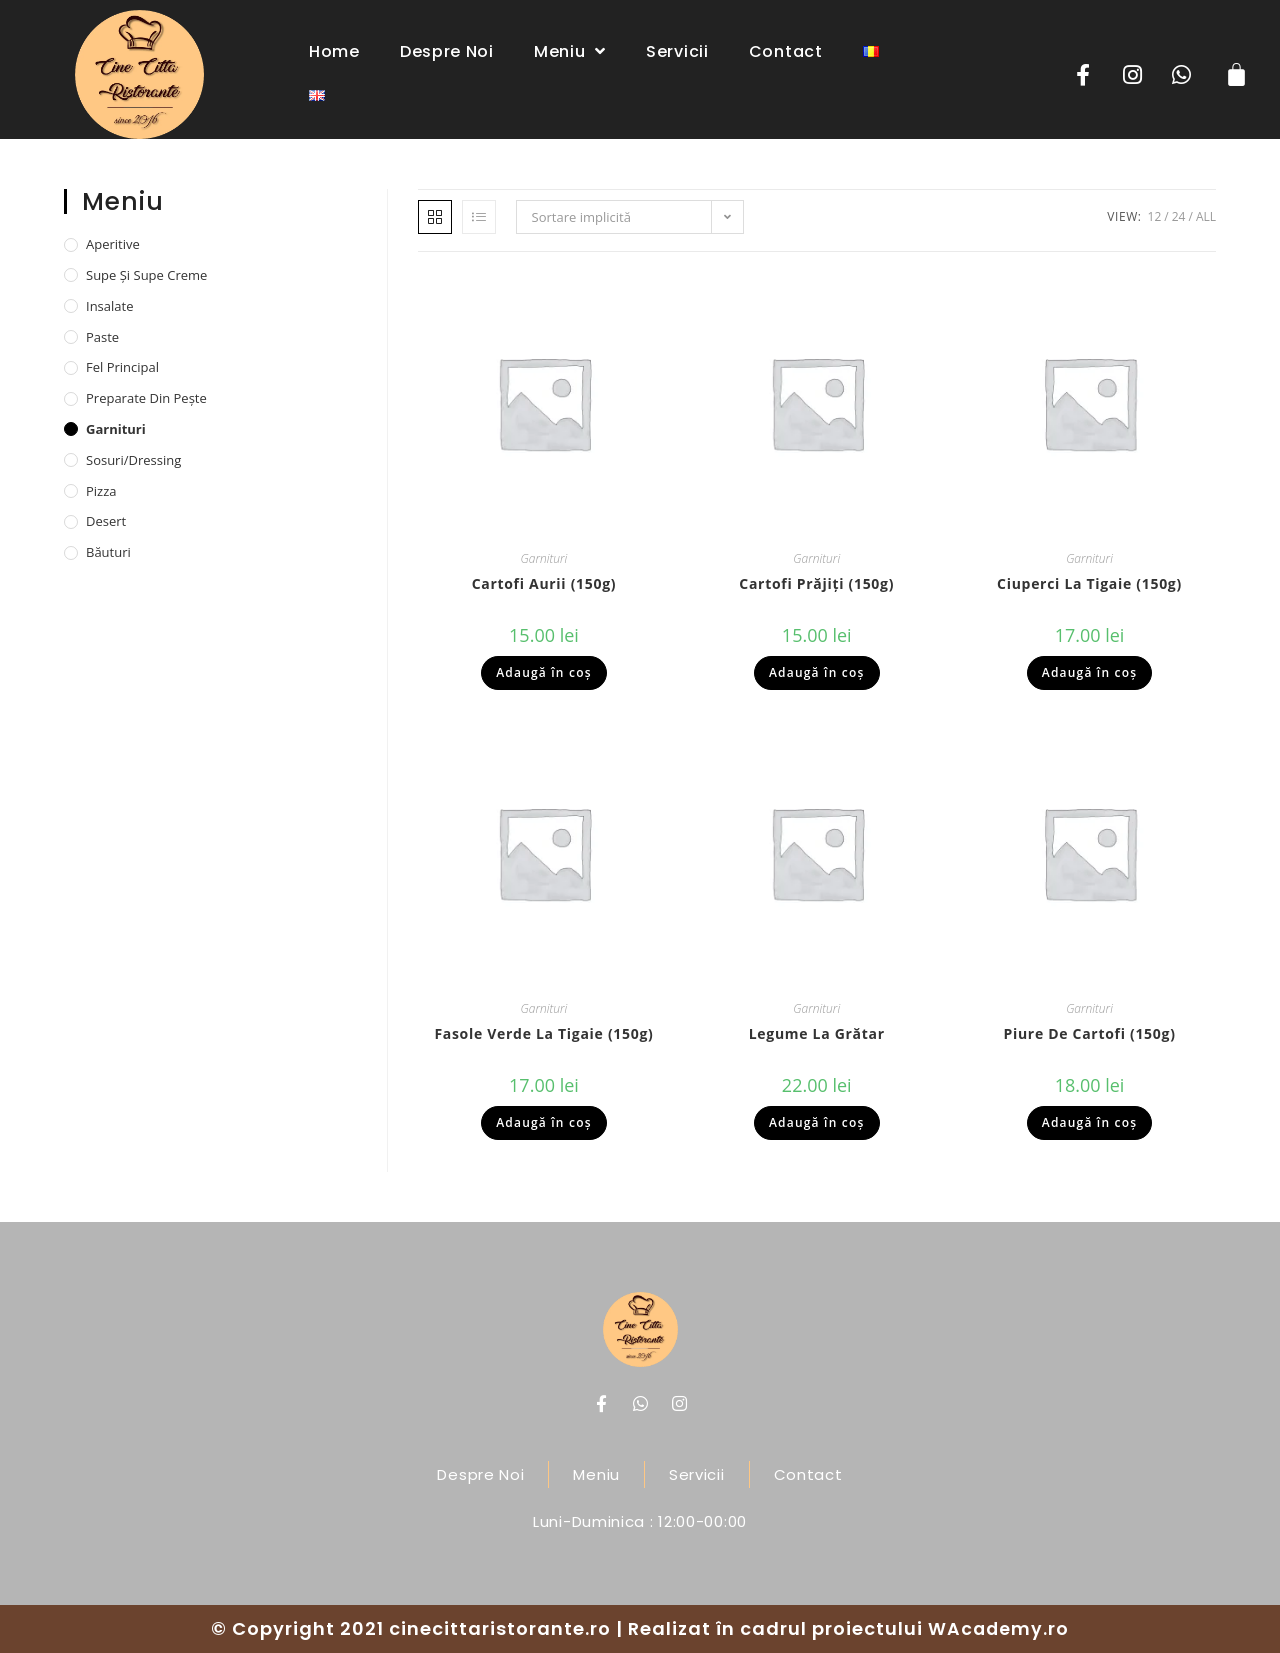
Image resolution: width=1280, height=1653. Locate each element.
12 (1155, 216)
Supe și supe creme (146, 275)
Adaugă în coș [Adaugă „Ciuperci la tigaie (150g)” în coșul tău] (1090, 672)
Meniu (570, 51)
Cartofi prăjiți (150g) (816, 583)
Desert (106, 521)
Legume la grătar (817, 1033)
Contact (786, 51)
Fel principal (122, 367)
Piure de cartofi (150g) (1089, 1033)
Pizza (101, 491)
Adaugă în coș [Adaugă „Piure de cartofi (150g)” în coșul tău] (1090, 1122)
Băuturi (108, 552)
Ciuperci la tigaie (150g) (1089, 583)
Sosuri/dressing (133, 460)
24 (1179, 216)
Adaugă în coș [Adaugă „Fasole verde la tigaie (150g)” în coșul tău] (544, 1122)
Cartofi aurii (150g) (544, 583)
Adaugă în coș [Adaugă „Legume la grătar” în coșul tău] (817, 1122)
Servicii (677, 51)
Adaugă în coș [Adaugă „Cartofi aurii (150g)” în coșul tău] (544, 672)
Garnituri (544, 558)
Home (334, 51)
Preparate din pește (146, 398)
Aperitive (113, 244)
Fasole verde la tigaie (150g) (543, 1033)
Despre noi (447, 51)
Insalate (109, 306)
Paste (102, 337)
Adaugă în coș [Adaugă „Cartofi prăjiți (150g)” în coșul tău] (817, 672)
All (1206, 216)
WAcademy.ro (998, 1628)
